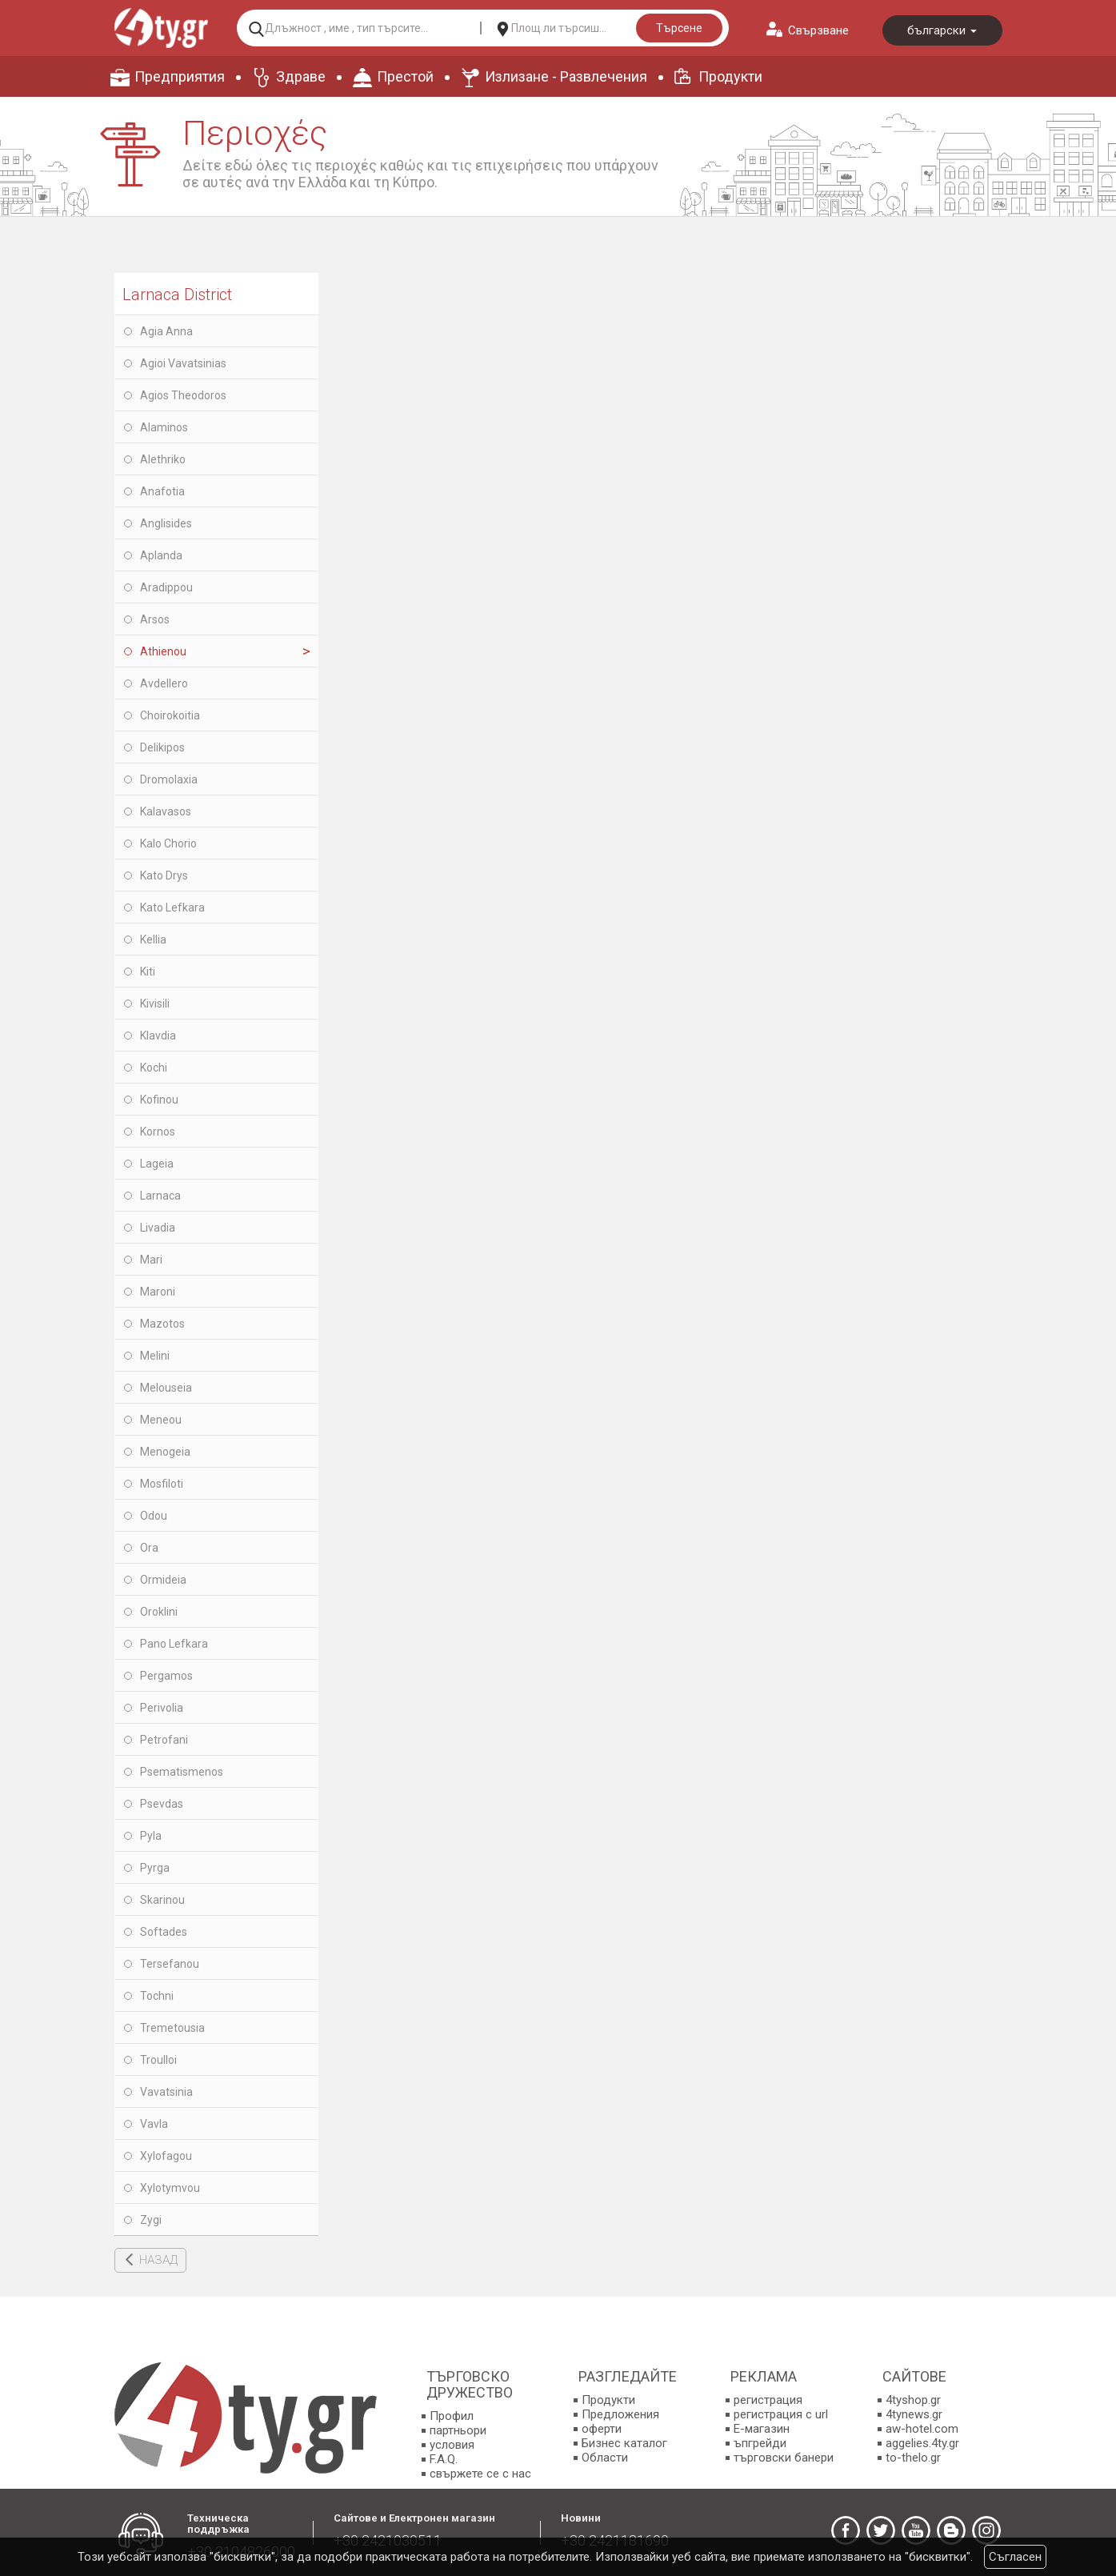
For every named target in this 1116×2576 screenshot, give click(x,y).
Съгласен (1015, 2557)
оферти (602, 2429)
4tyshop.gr (913, 2400)
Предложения (620, 2414)
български (942, 30)
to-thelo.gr (913, 2457)
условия (452, 2445)
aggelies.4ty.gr (922, 2443)
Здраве (301, 76)
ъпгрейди (760, 2443)
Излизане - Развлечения (566, 76)
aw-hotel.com (922, 2429)
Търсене (679, 28)
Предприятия (179, 76)
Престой (405, 76)
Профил (452, 2416)
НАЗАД (158, 2260)
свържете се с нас (480, 2473)
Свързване (818, 30)
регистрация (768, 2400)
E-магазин (762, 2429)
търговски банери (784, 2457)
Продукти (730, 76)
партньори (458, 2430)
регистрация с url (781, 2414)
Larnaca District (177, 294)
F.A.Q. (444, 2459)
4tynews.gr (914, 2414)
